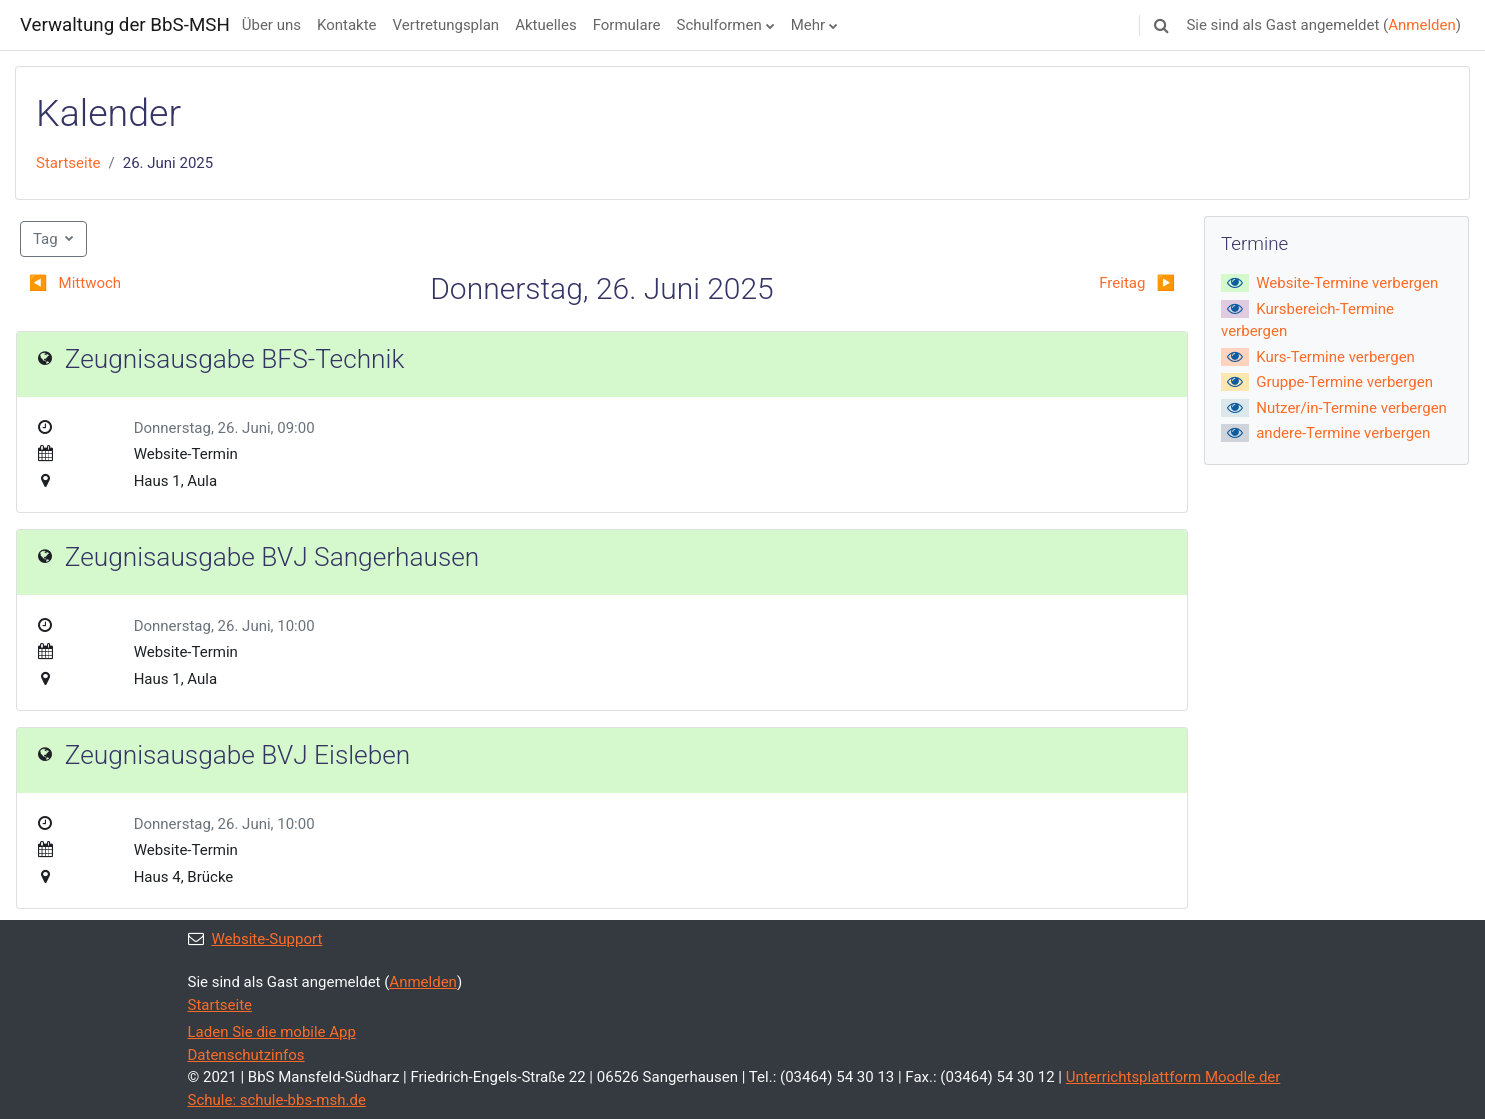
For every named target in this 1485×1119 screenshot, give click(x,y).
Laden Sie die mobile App (272, 1032)
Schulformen (719, 25)
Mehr (808, 25)
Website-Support (255, 939)
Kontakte (347, 25)
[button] (1161, 25)
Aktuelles (546, 25)
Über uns (271, 25)
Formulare (627, 25)
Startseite (68, 163)
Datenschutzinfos (246, 1055)
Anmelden (1422, 25)
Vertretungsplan (446, 25)
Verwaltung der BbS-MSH (125, 25)
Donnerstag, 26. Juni (202, 428)
